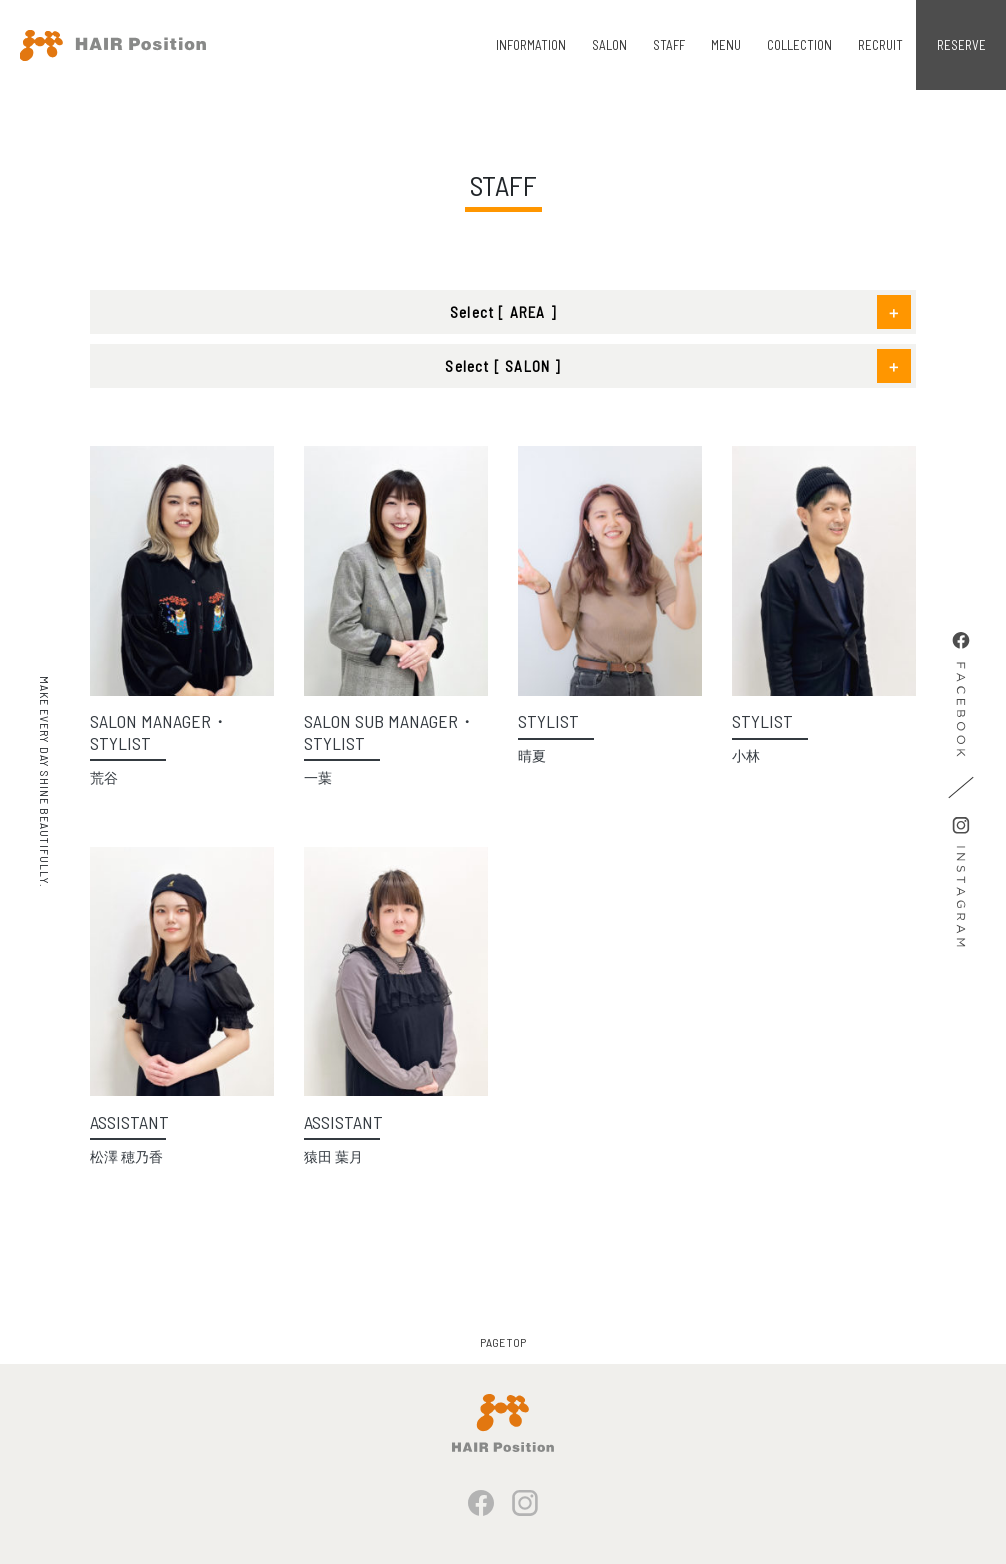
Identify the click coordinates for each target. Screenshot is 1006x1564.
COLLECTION (799, 45)
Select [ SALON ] (502, 366)
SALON (609, 45)
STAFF (669, 45)
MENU (726, 45)
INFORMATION (531, 45)
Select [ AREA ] (503, 312)
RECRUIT (880, 45)
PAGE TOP (503, 1342)
